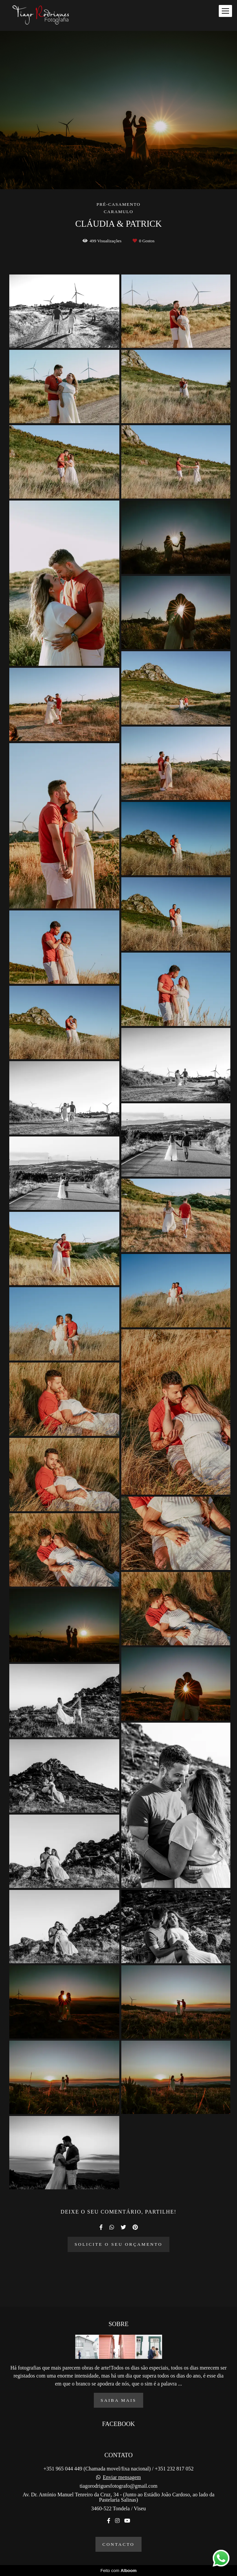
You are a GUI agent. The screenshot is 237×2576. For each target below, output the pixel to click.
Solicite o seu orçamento (118, 2244)
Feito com (118, 2570)
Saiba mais (119, 2400)
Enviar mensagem (122, 2477)
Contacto (118, 2544)
